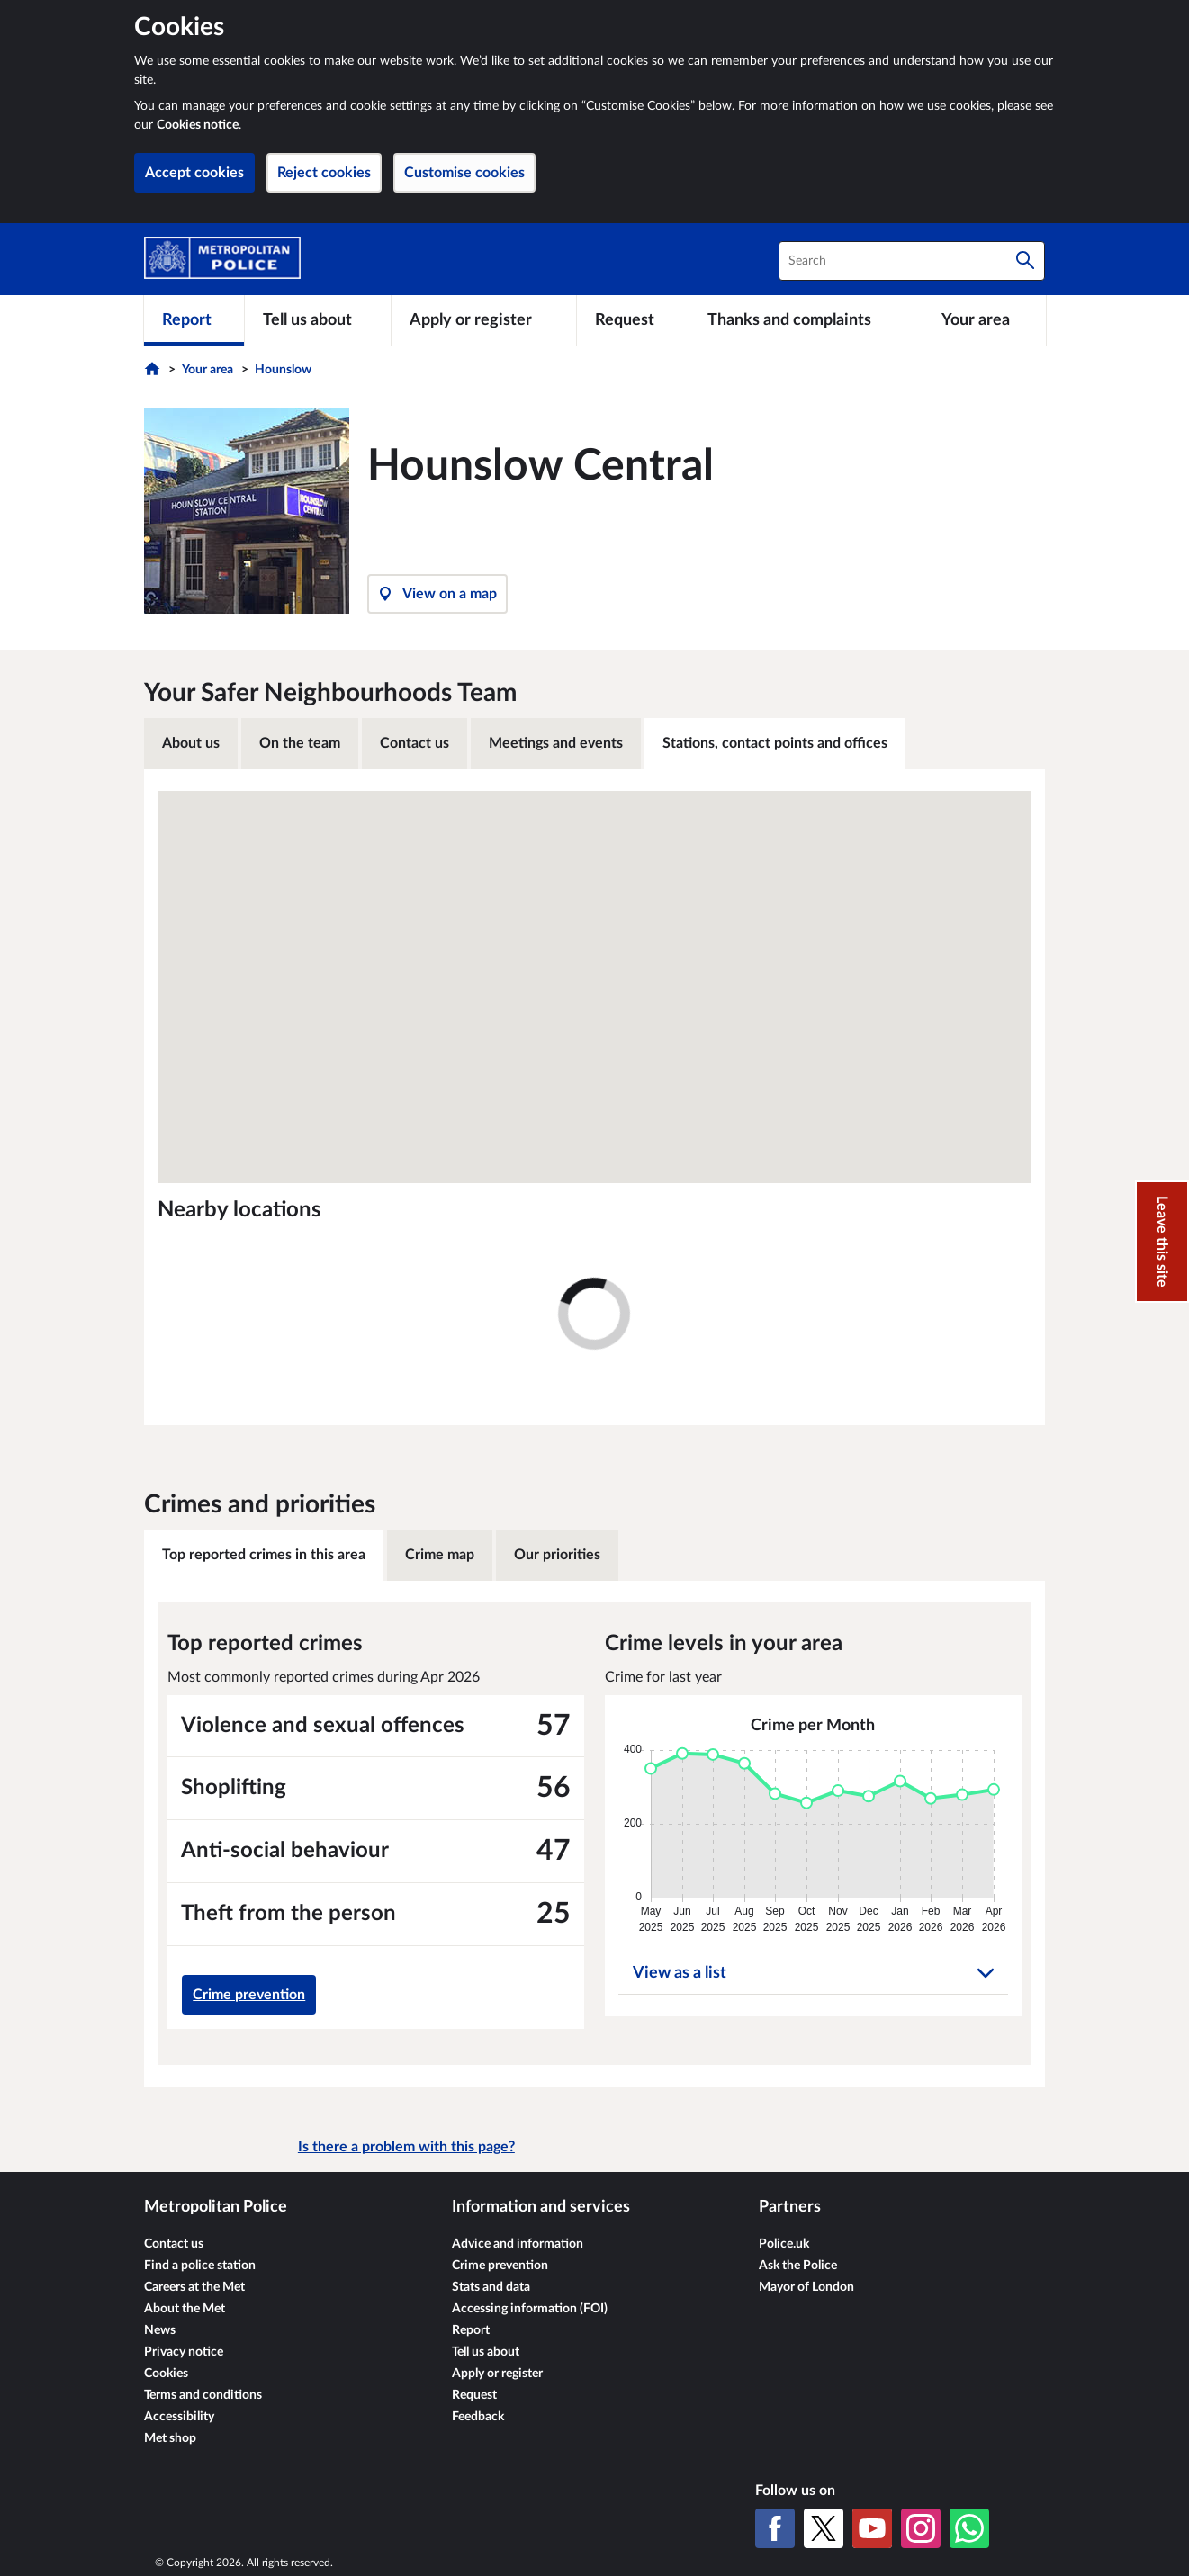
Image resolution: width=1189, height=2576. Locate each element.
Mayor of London (806, 2287)
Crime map (439, 1555)
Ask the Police (798, 2265)
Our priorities (557, 1555)
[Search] (1025, 261)
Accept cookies (194, 173)
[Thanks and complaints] (806, 320)
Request (474, 2395)
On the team (299, 743)
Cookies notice (198, 125)
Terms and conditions (203, 2395)
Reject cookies (324, 173)
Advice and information (517, 2244)
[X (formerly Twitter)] (823, 2528)
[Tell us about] (318, 320)
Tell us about (485, 2352)
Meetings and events (556, 743)
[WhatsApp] (969, 2528)
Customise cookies (464, 173)
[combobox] (912, 261)
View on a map (437, 594)
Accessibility (179, 2416)
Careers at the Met (194, 2287)
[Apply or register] (484, 320)
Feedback (478, 2416)
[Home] (154, 373)
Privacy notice (183, 2352)
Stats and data (491, 2287)
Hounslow (283, 370)
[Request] (633, 320)
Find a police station (200, 2265)
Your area (207, 370)
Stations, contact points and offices (774, 743)
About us (191, 743)
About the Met (184, 2308)
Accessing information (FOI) (530, 2308)
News (160, 2330)
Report (471, 2330)
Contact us (414, 743)
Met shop (170, 2438)
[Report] (194, 320)
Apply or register (497, 2373)
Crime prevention (249, 1995)
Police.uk (784, 2244)
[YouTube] (872, 2528)
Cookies (166, 2373)
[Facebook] (775, 2528)
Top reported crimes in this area (263, 1555)
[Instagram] (921, 2528)
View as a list (813, 1973)
